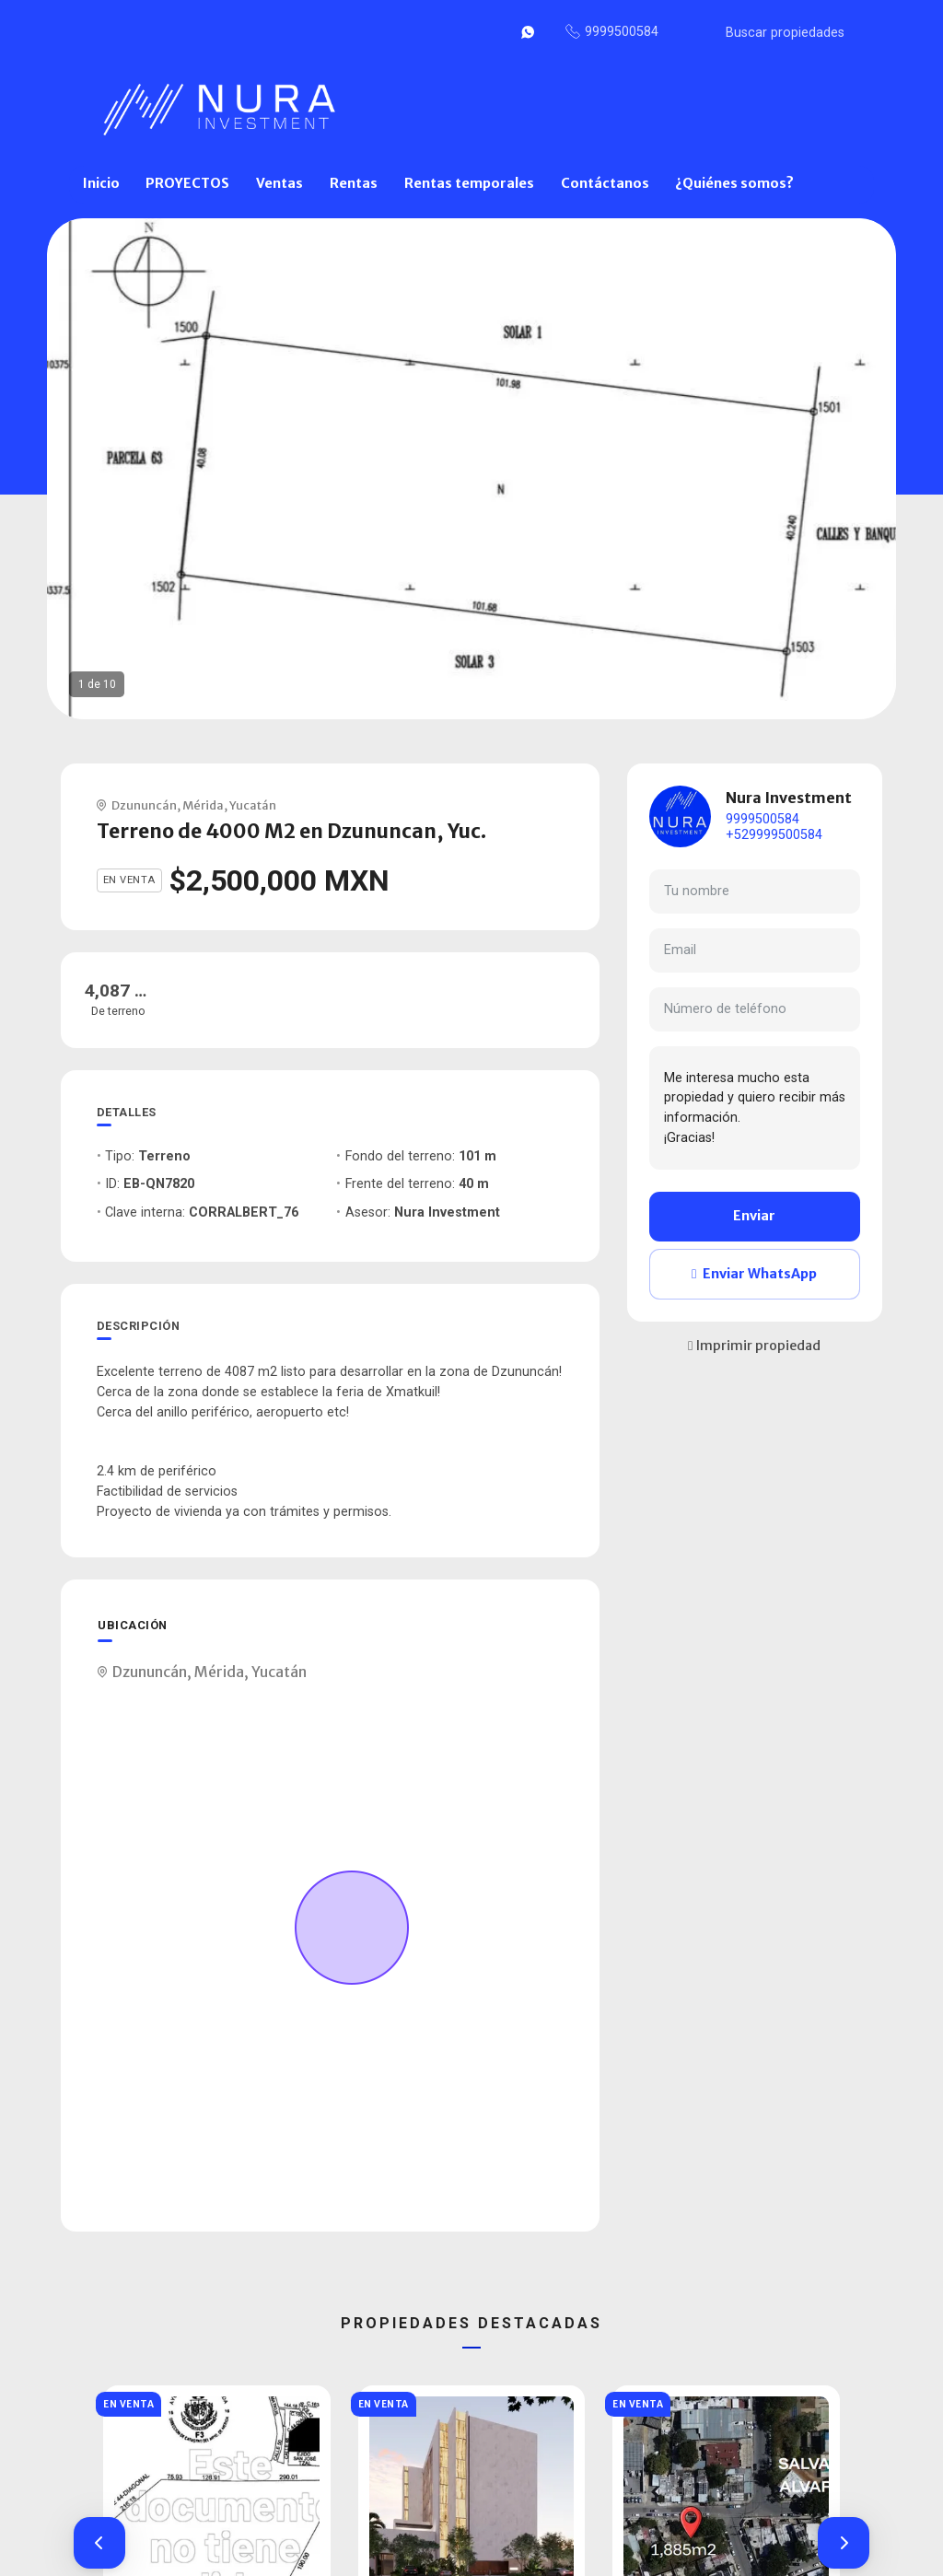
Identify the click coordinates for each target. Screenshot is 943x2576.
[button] (99, 2543)
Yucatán (252, 805)
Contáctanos (605, 183)
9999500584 (762, 819)
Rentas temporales (469, 183)
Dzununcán (144, 805)
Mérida (203, 805)
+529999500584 (774, 835)
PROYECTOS (187, 183)
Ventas (279, 183)
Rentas (354, 183)
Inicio (101, 183)
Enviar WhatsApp (754, 1273)
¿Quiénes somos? (734, 183)
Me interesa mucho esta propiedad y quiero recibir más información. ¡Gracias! (754, 1108)
